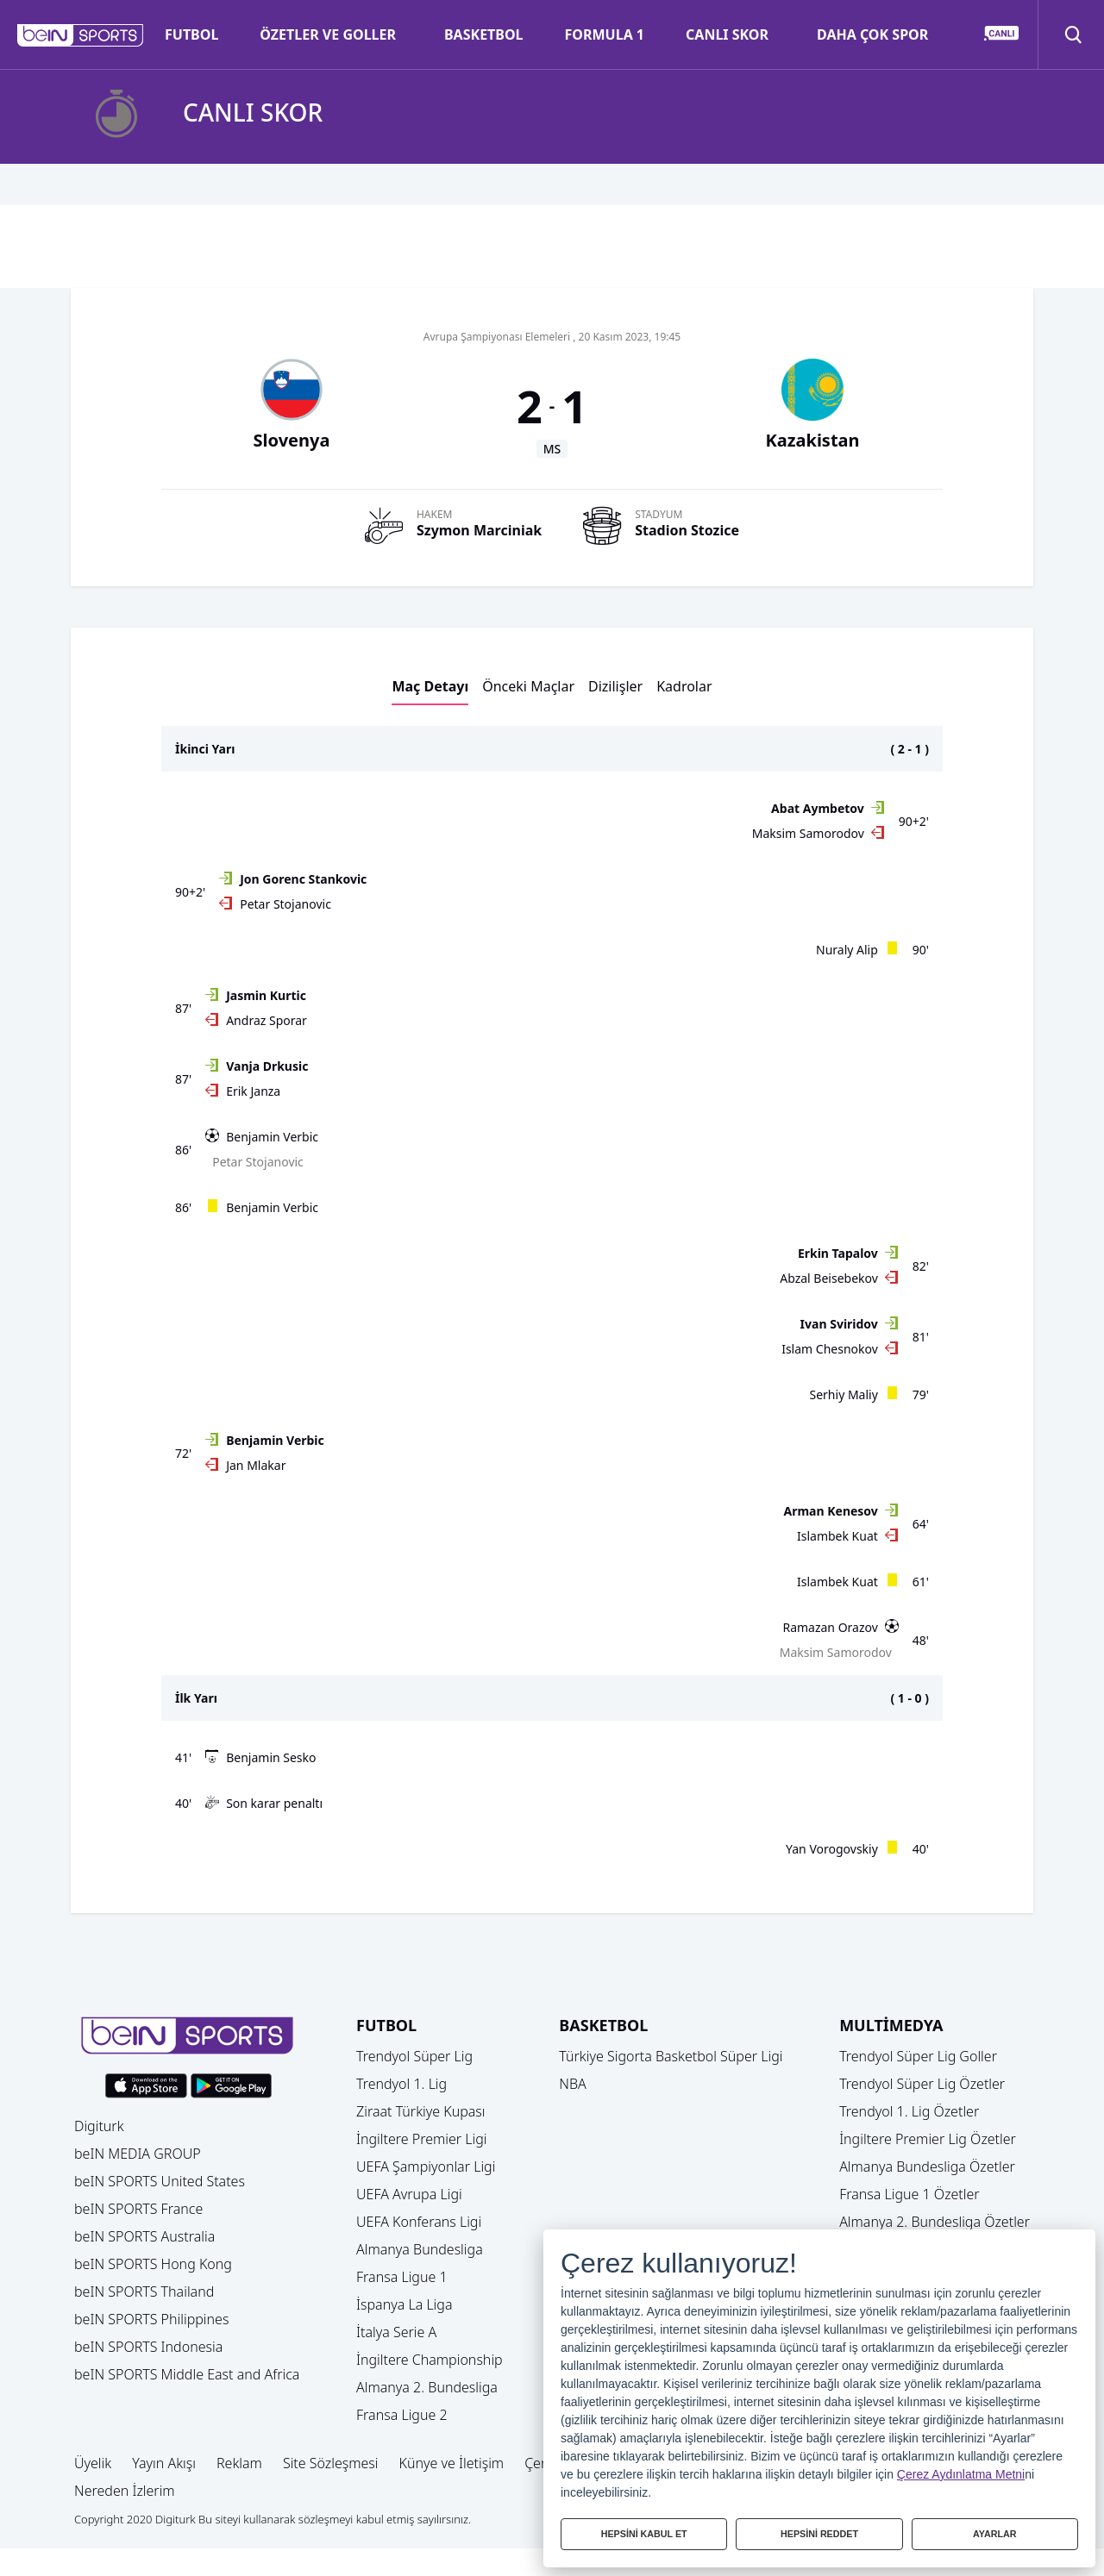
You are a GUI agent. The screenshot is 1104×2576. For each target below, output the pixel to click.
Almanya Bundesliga (419, 2249)
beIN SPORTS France (138, 2208)
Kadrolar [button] (684, 686)
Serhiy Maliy (844, 1394)
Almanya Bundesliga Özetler (927, 2166)
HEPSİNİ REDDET (819, 2531)
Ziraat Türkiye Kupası (421, 2111)
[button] (80, 35)
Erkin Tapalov (838, 1253)
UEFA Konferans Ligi (418, 2221)
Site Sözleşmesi (331, 2463)
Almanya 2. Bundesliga (427, 2387)
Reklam (239, 2463)
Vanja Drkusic (267, 1066)
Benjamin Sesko (271, 1757)
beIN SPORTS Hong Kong (153, 2263)
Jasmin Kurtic (266, 995)
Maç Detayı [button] (430, 686)
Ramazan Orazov (829, 1627)
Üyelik (92, 2463)
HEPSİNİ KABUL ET (643, 2531)
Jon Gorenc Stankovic (303, 879)
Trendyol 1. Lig (401, 2083)
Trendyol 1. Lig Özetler (909, 2111)
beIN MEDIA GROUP (137, 2153)
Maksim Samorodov (808, 833)
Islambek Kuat (837, 1536)
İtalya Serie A (396, 2332)
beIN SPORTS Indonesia (148, 2346)
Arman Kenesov (831, 1511)
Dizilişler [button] (615, 686)
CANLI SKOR (727, 34)
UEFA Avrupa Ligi (409, 2194)
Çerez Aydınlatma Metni (961, 2468)
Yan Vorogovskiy (832, 1849)
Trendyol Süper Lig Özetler (922, 2083)
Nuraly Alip (847, 949)
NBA (572, 2083)
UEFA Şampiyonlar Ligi (425, 2166)
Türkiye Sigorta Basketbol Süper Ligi (670, 2056)
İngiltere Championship (429, 2359)
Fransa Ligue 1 (402, 2276)
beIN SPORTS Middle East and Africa (186, 2374)
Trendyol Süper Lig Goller (918, 2056)
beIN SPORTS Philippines (151, 2319)
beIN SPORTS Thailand (144, 2291)
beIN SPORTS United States (159, 2181)
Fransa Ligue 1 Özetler (909, 2194)
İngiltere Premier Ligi (421, 2138)
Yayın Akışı (164, 2463)
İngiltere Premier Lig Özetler (927, 2138)
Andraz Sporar (266, 1020)
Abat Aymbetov (817, 808)
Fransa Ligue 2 (402, 2414)
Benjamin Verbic (272, 1137)
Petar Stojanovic (285, 904)
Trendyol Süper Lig (414, 2056)
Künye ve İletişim (452, 2463)
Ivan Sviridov (839, 1324)
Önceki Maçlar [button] (528, 686)
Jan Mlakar (255, 1465)
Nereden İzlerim (124, 2490)
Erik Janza (253, 1091)
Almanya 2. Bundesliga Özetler (934, 2221)
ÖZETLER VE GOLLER (328, 34)
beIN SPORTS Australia (144, 2236)
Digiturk (99, 2125)
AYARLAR (994, 2531)
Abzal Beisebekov (829, 1278)
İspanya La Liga (404, 2304)
